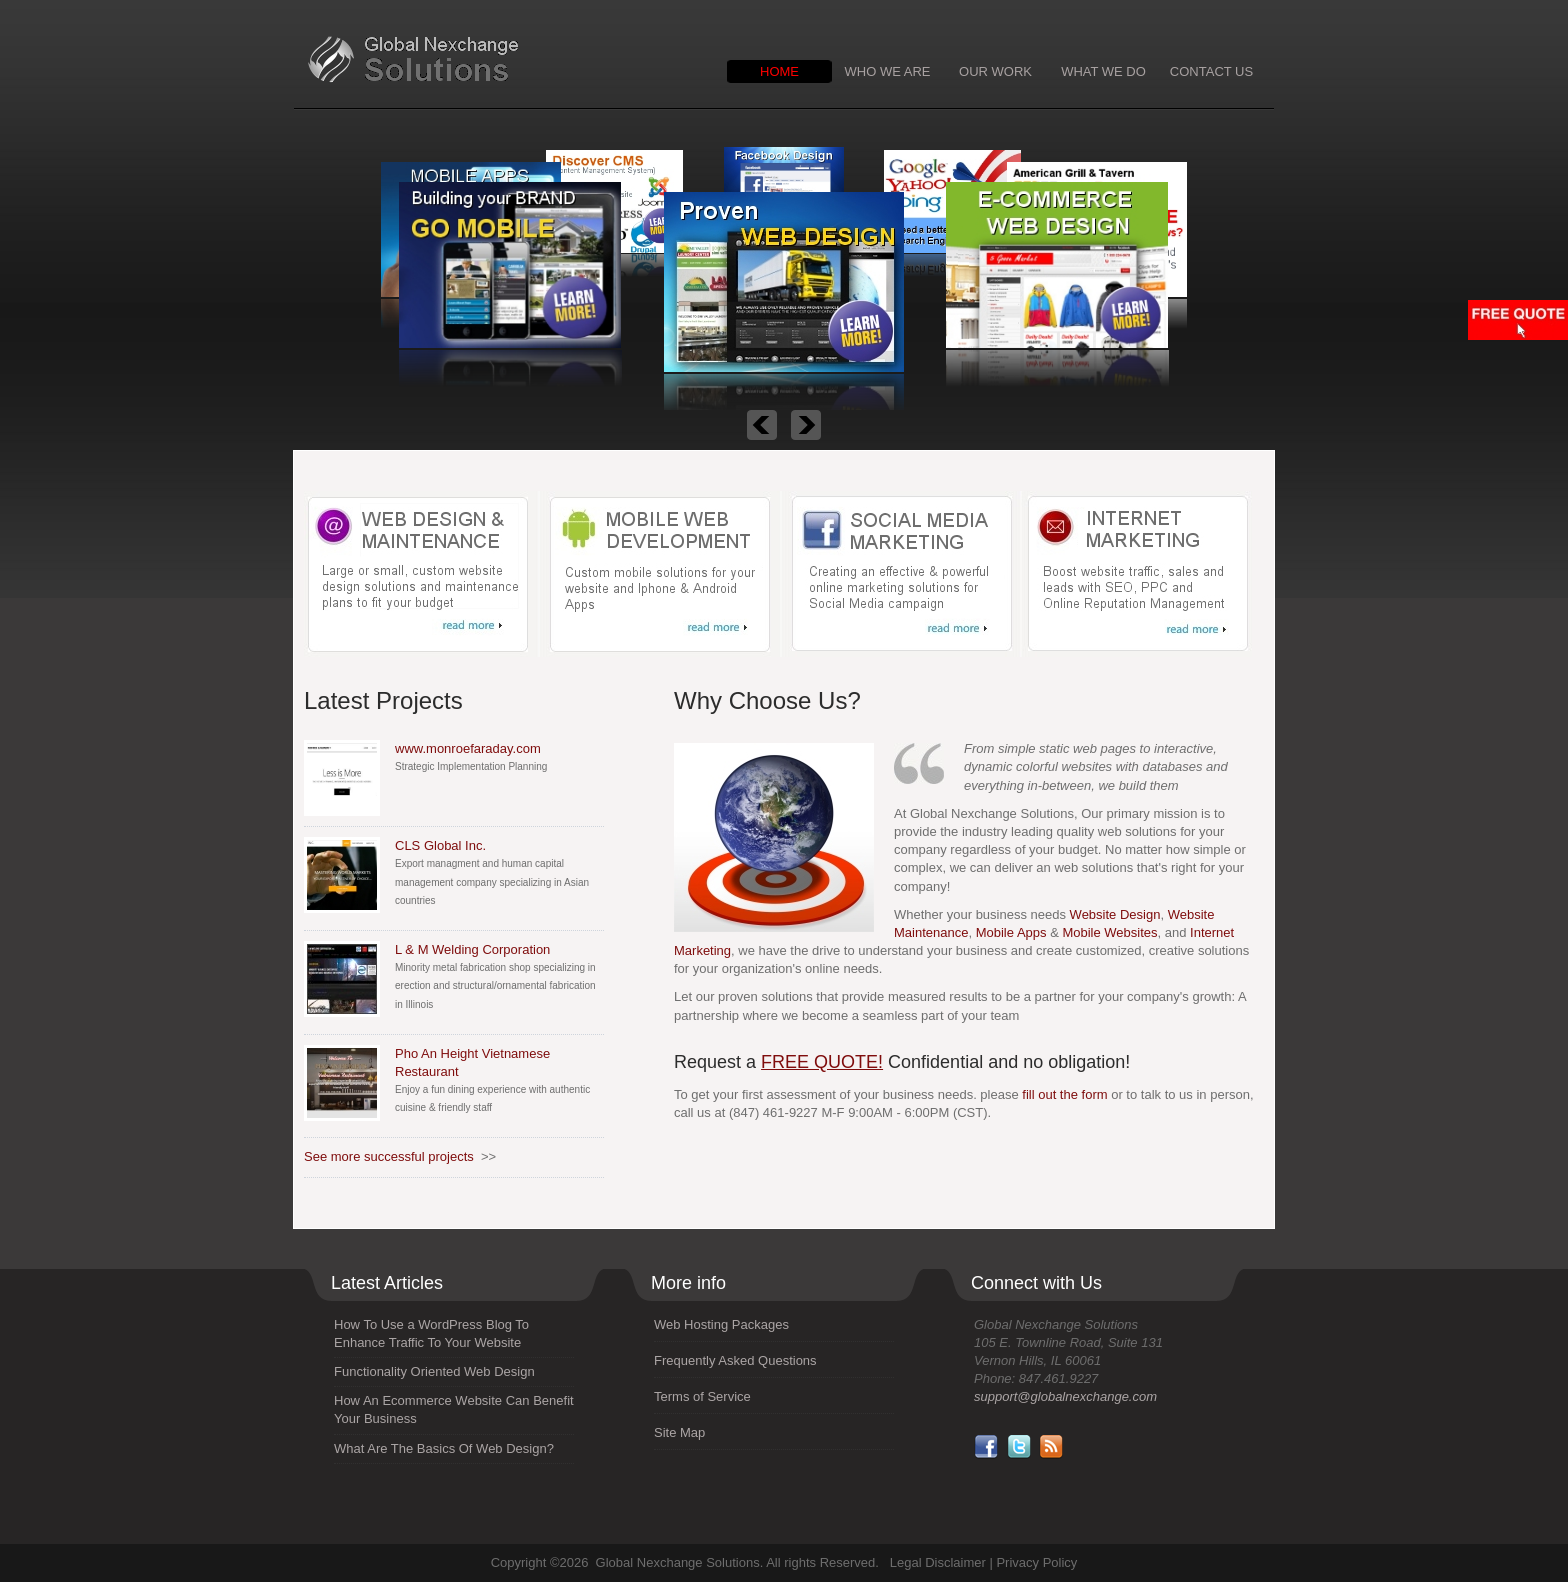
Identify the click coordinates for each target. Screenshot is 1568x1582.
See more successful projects (389, 1156)
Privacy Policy (1036, 1562)
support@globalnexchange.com (1065, 1396)
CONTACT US (1211, 71)
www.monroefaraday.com (468, 748)
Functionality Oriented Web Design (434, 1371)
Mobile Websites (1109, 932)
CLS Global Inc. (440, 845)
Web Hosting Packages (721, 1324)
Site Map (679, 1432)
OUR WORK (995, 71)
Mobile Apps (1011, 932)
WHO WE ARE (888, 71)
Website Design (1115, 914)
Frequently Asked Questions (735, 1360)
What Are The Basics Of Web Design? (444, 1448)
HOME (779, 71)
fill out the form (1064, 1094)
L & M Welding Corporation (472, 949)
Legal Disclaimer (938, 1562)
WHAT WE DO (1103, 71)
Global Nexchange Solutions (472, 60)
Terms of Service (702, 1396)
